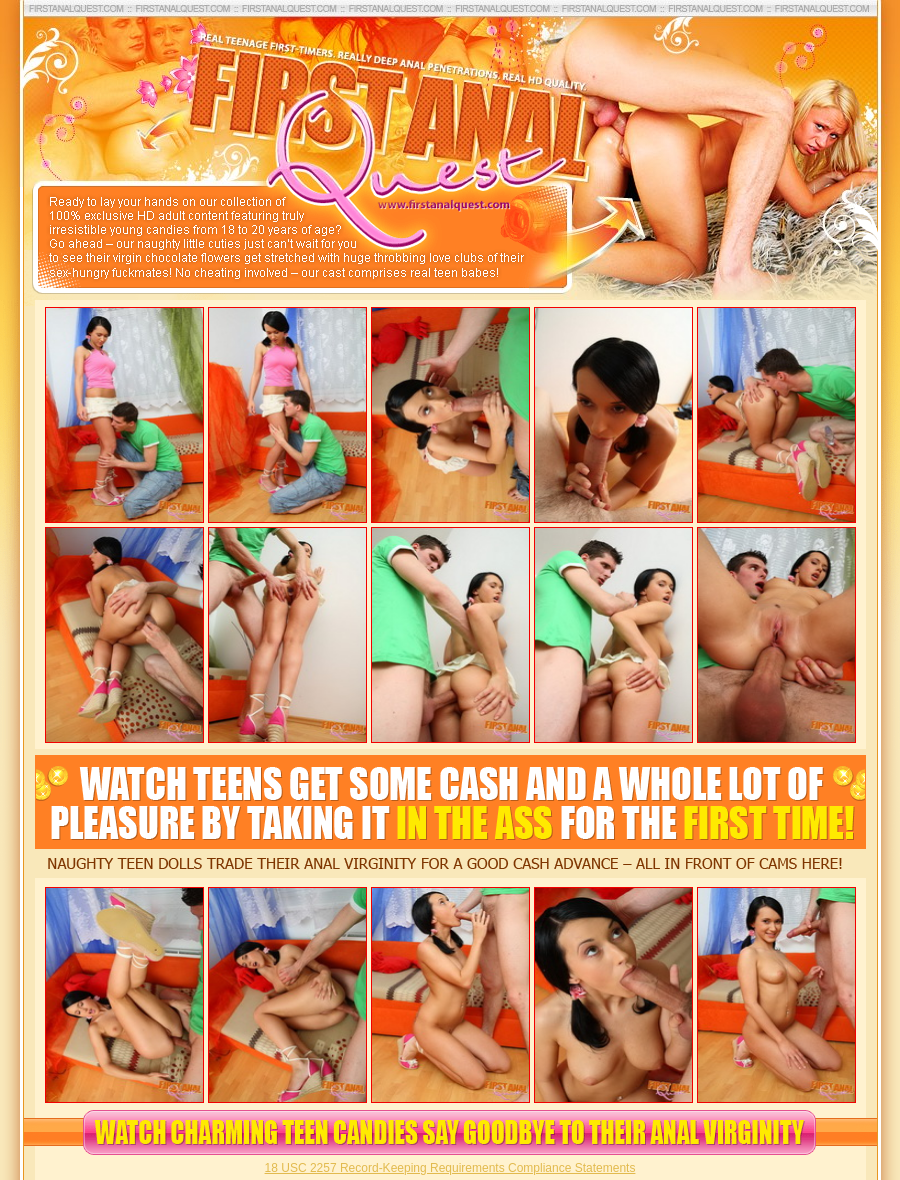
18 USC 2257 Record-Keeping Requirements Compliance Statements (450, 1168)
